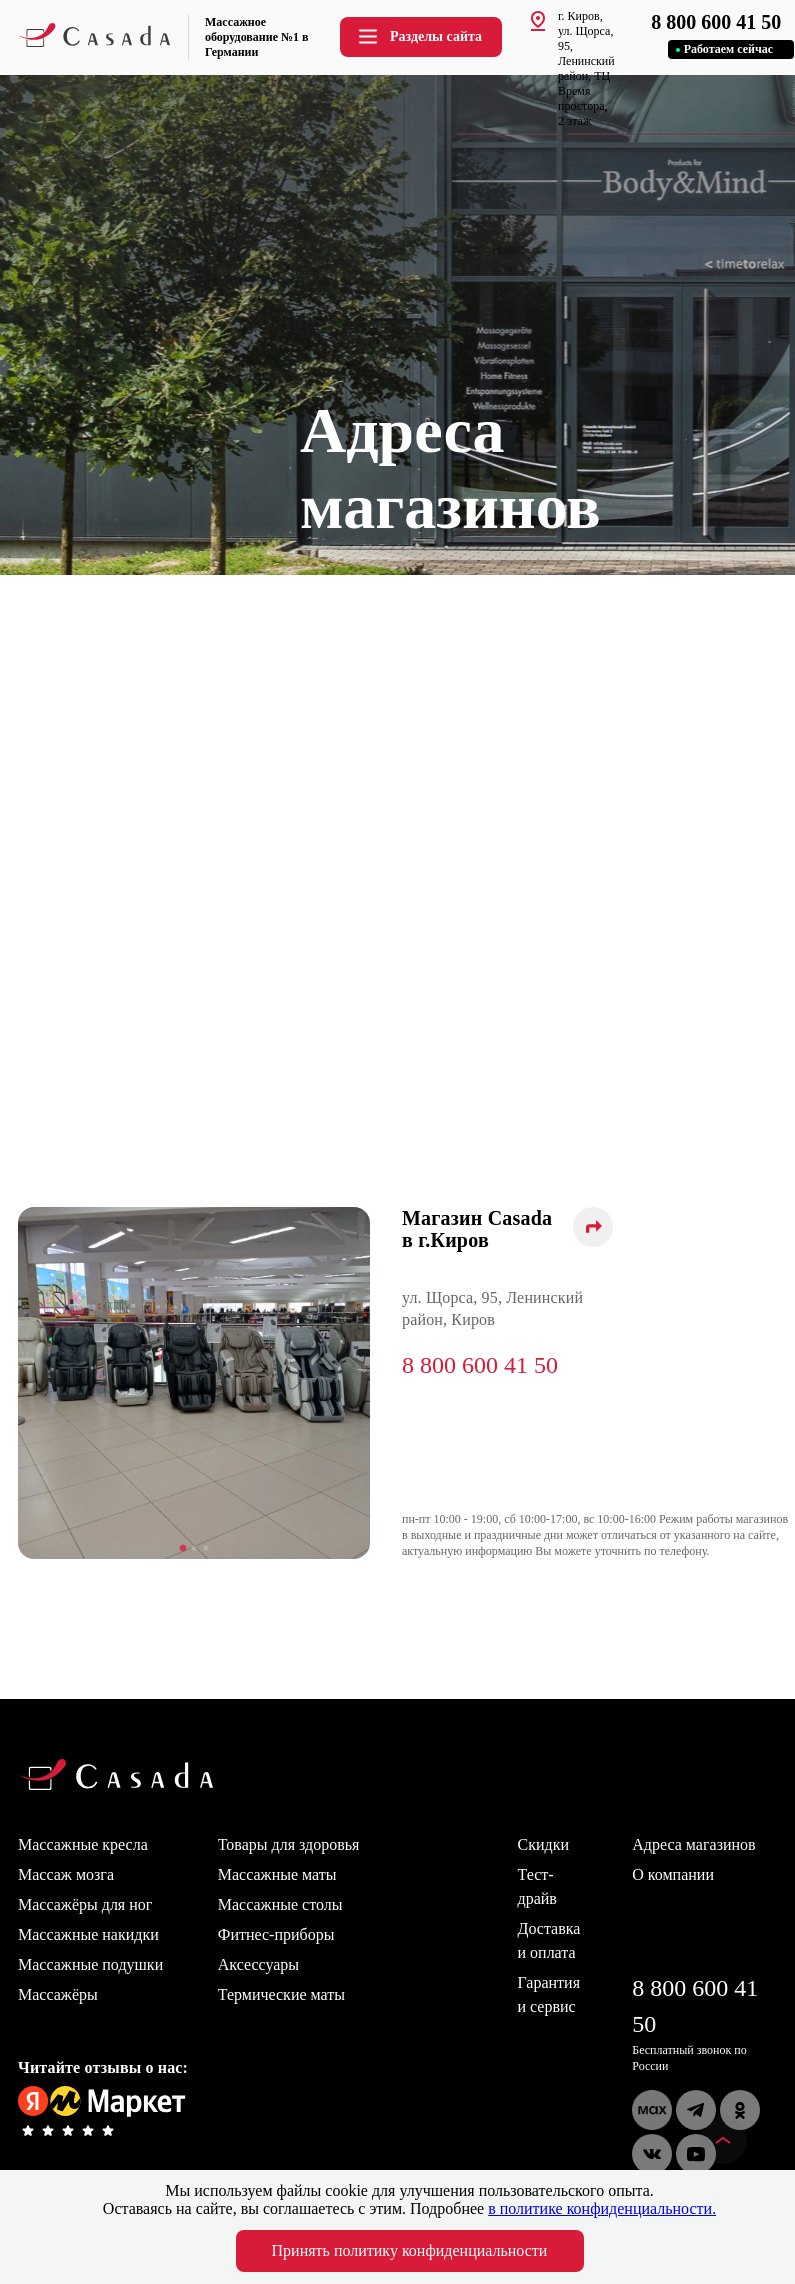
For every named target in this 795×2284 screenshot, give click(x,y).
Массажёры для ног (85, 1904)
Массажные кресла (83, 1844)
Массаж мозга (66, 1874)
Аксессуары (258, 1964)
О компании (673, 1874)
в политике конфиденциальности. (602, 2208)
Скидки (543, 1844)
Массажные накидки (88, 1934)
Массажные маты (277, 1874)
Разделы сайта (419, 36)
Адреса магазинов (693, 1844)
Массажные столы (280, 1904)
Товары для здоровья (289, 1844)
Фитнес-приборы (276, 1934)
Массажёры (58, 1994)
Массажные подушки (90, 1964)
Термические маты (281, 1994)
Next (385, 1385)
